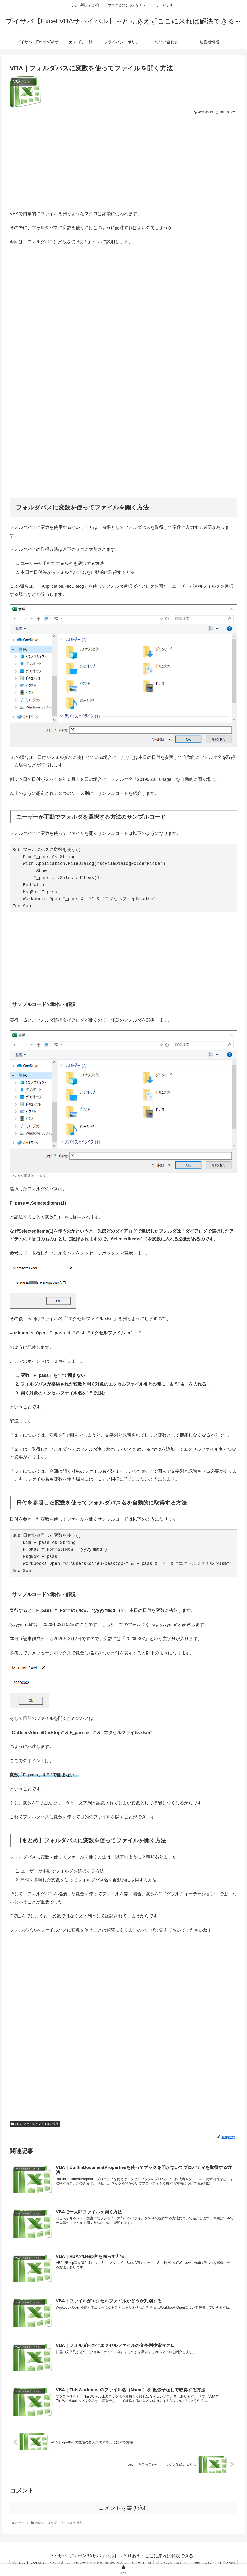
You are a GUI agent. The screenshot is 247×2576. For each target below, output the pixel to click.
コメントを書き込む (124, 2508)
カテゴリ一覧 (140, 2563)
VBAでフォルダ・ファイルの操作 (35, 2123)
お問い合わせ (205, 2563)
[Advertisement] (123, 161)
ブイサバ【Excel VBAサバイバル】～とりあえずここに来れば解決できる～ (67, 2563)
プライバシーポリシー (172, 2563)
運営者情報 (228, 2563)
